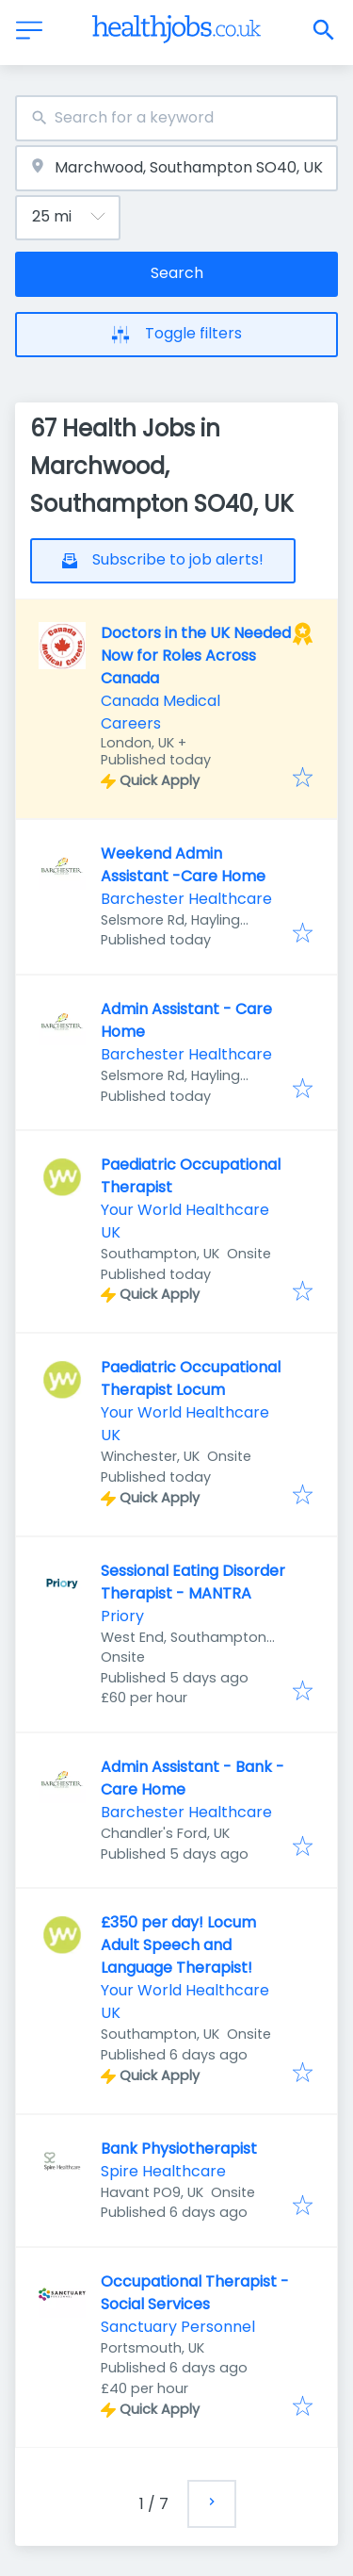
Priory (122, 1616)
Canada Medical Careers (160, 712)
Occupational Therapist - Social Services (195, 2293)
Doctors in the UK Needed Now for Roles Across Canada (196, 655)
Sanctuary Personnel (178, 2327)
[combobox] (176, 118)
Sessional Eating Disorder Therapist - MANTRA (193, 1582)
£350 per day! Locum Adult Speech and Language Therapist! (178, 1944)
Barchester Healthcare (186, 899)
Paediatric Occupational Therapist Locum (191, 1378)
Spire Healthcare (163, 2171)
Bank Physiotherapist (179, 2148)
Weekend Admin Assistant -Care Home (183, 865)
